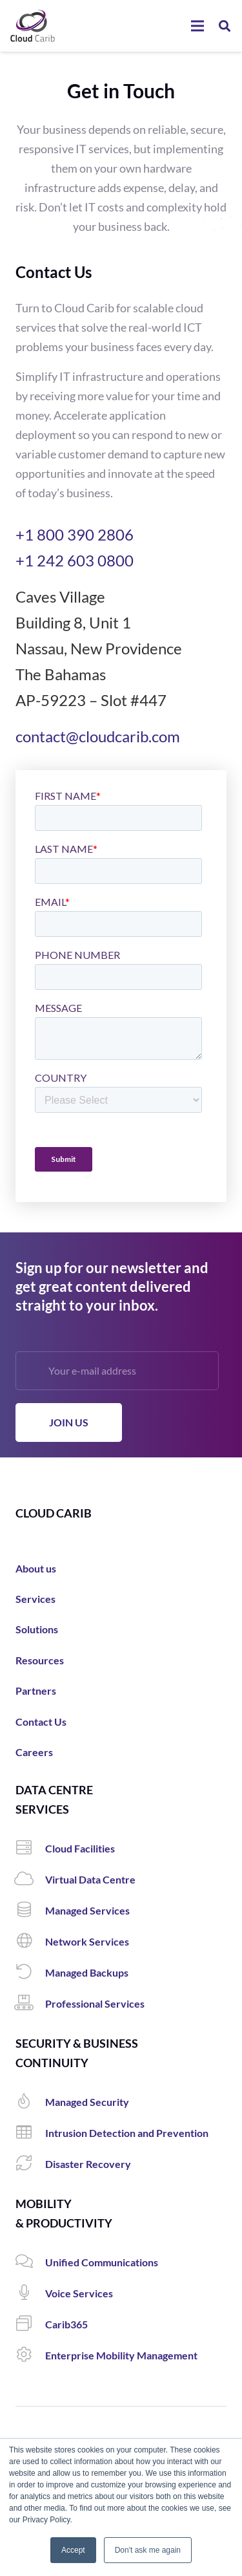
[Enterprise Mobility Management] (30, 2355)
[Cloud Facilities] (30, 1849)
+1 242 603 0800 (74, 560)
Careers (34, 1752)
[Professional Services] (30, 2004)
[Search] (224, 26)
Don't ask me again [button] (148, 2550)
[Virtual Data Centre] (30, 1880)
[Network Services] (30, 1942)
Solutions (36, 1629)
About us (35, 1568)
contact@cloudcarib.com (97, 736)
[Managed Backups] (30, 1973)
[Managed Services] (30, 1911)
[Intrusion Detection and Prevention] (30, 2133)
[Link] (32, 26)
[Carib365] (30, 2324)
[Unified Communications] (30, 2262)
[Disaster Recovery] (30, 2164)
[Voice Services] (30, 2293)
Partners (35, 1690)
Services (35, 1599)
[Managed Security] (30, 2102)
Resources (39, 1660)
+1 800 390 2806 (74, 534)
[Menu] (197, 26)
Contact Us (40, 1721)
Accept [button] (73, 2550)
